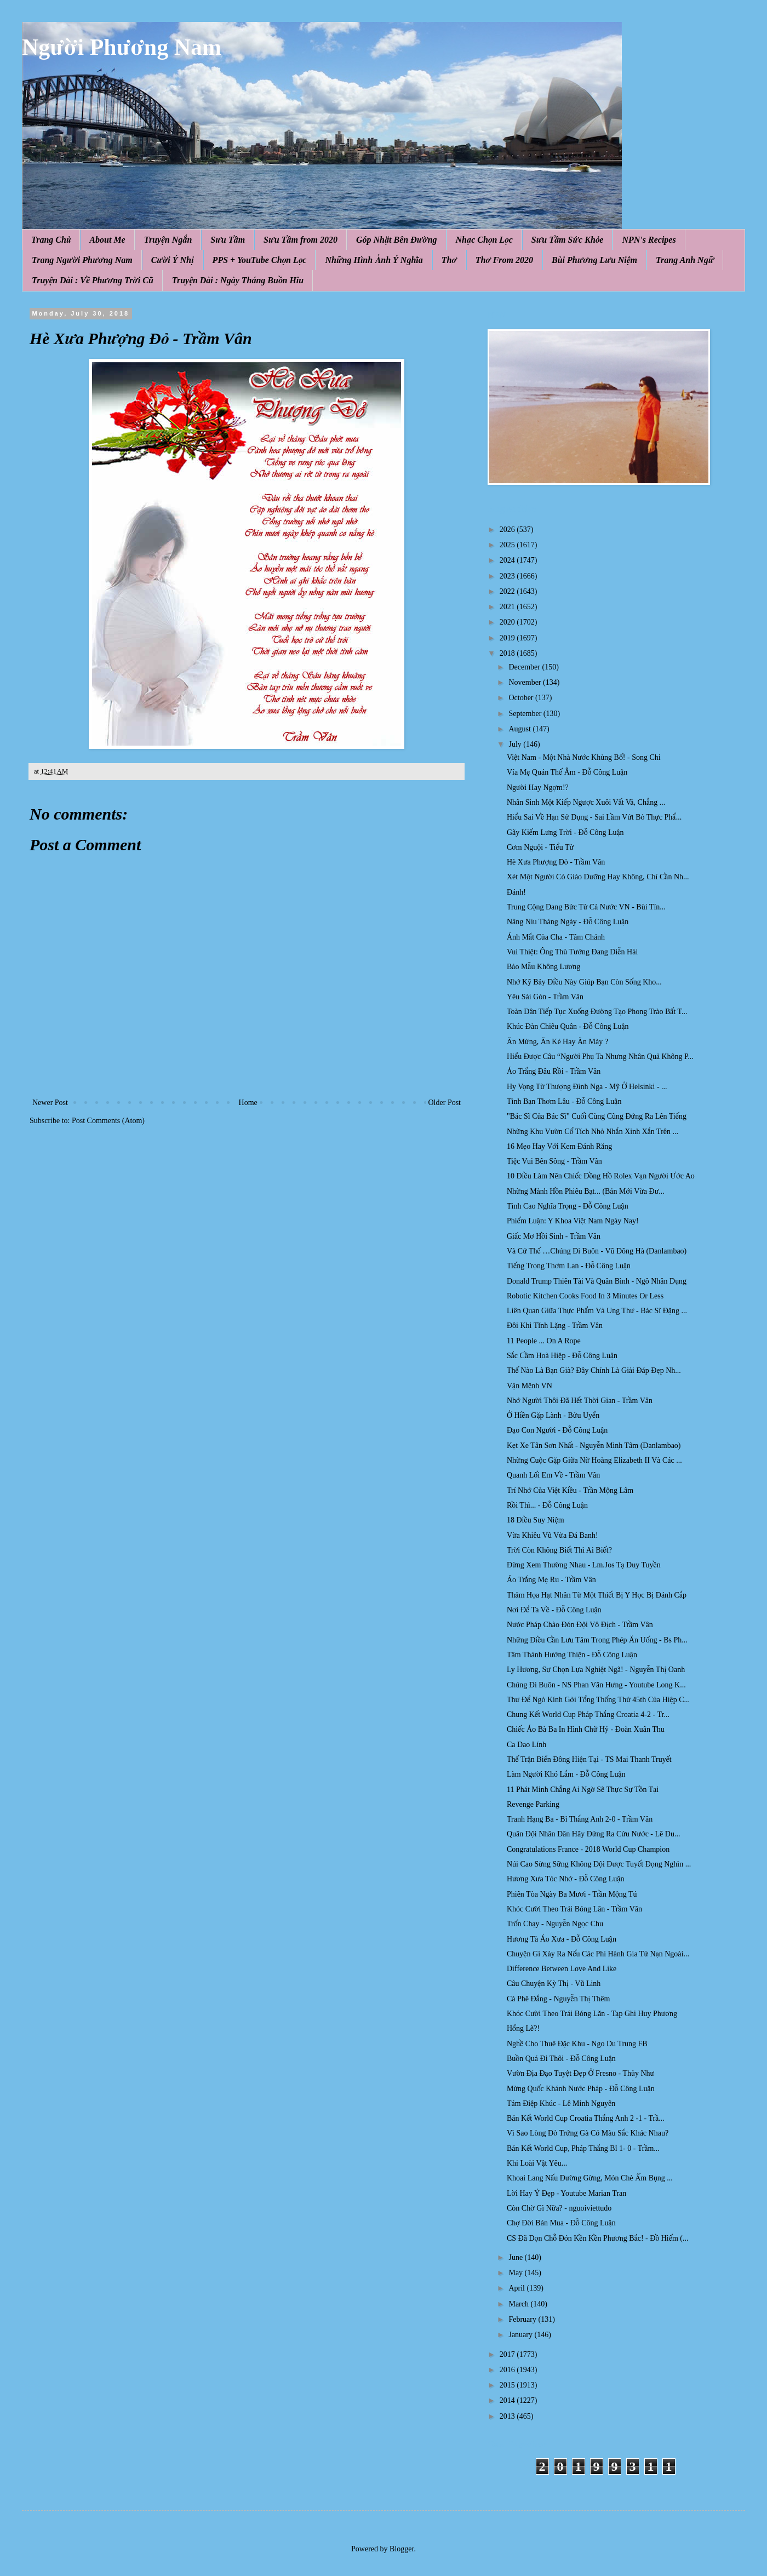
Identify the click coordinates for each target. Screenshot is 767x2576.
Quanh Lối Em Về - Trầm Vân (553, 1475)
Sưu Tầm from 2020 (300, 239)
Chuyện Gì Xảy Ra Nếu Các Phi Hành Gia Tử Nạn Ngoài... (598, 1954)
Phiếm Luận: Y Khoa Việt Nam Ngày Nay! (573, 1221)
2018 (508, 653)
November (525, 682)
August (520, 729)
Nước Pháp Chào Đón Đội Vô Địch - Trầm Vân (580, 1625)
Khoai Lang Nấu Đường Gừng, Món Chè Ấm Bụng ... (590, 2178)
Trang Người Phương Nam (82, 260)
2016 (508, 2370)
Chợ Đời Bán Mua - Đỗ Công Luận (561, 2223)
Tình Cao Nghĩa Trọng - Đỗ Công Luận (567, 1206)
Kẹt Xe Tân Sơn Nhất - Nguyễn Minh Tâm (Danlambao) (594, 1445)
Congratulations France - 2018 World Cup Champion (588, 1849)
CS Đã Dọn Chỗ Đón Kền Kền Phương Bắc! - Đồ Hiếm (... (598, 2238)
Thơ (449, 260)
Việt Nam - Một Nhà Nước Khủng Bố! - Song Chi (584, 757)
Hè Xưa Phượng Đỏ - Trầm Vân (556, 862)
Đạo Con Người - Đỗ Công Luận (557, 1430)
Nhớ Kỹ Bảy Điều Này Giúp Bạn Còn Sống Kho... (584, 982)
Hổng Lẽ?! (523, 2028)
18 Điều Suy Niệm (535, 1520)
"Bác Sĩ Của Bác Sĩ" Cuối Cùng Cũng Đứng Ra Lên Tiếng (596, 1116)
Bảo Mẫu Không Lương (543, 967)
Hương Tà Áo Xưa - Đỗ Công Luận (561, 1939)
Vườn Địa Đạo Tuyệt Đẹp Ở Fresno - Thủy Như (580, 2073)
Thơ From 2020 (504, 260)
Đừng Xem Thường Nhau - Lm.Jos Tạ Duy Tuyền (584, 1565)
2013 (508, 2416)
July (515, 744)
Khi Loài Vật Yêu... (537, 2163)
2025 (508, 545)
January (521, 2335)
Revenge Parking (533, 1804)
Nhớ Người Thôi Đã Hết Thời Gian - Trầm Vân (579, 1400)
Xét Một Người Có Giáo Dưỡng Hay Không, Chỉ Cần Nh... (598, 877)
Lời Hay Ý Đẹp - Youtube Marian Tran (566, 2193)
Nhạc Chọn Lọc (484, 239)
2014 (508, 2400)
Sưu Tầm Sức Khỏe (567, 239)
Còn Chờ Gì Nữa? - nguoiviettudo (559, 2208)
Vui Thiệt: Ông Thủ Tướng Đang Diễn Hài (572, 952)
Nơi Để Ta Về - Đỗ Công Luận (554, 1610)
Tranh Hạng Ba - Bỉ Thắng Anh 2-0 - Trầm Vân (579, 1819)
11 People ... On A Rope (544, 1341)
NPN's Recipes (649, 239)
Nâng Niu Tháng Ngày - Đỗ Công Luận (567, 922)
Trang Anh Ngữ (685, 260)
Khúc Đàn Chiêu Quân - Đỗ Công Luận (568, 1026)
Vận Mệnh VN (529, 1386)
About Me (107, 239)
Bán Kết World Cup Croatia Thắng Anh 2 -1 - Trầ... (586, 2118)
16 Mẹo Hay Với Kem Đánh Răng (559, 1146)
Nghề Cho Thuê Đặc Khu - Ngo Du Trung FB (577, 2044)
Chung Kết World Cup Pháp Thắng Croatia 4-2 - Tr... (588, 1714)
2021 (508, 607)
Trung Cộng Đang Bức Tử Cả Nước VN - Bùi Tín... (586, 907)
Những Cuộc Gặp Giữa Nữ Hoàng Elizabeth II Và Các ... (594, 1460)
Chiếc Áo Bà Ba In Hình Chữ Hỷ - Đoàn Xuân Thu (586, 1729)
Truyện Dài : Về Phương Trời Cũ (92, 280)
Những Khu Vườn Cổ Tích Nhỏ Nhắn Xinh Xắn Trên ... (592, 1131)
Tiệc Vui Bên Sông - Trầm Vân (554, 1161)
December (525, 667)
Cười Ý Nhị (172, 260)
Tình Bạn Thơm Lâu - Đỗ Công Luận (564, 1101)
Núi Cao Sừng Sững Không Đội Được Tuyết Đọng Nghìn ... (599, 1864)
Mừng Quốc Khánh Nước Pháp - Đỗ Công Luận (581, 2089)
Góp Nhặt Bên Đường (396, 239)
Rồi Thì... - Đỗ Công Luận (547, 1505)
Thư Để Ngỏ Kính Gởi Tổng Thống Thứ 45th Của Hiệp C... (598, 1700)
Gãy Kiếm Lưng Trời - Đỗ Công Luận (565, 832)
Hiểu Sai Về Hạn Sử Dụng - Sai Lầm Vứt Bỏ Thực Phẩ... (594, 817)
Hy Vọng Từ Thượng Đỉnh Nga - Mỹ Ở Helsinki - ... (587, 1087)
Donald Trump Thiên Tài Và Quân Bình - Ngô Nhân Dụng (596, 1281)
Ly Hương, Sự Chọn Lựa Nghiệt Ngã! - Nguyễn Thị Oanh (596, 1669)
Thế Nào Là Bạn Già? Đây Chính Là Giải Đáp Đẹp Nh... (594, 1370)
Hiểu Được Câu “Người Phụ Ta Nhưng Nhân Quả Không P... (600, 1056)
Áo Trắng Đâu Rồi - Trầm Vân (553, 1071)
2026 (508, 529)
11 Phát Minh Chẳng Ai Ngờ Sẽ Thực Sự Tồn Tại (583, 1789)
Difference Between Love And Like (561, 1969)
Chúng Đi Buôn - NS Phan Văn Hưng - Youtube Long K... (596, 1685)
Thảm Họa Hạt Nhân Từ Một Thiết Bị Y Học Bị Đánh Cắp (596, 1595)
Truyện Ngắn (168, 239)
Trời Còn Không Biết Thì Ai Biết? (559, 1550)
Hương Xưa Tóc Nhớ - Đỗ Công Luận (565, 1879)
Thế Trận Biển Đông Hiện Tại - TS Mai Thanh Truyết (589, 1759)
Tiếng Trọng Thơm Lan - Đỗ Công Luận (569, 1266)
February (523, 2319)
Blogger (402, 2549)
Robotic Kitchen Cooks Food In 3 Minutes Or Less (585, 1296)
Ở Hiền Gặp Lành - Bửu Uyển (553, 1415)
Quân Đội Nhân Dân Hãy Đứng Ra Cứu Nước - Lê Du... (593, 1834)
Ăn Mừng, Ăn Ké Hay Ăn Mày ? (557, 1042)
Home (248, 1102)
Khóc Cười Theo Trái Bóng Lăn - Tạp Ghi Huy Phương (592, 2014)
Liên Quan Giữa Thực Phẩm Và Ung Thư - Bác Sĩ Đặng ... (597, 1311)
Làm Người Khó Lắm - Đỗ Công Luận (566, 1774)
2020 (508, 622)
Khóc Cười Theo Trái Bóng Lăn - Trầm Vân (574, 1909)
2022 (508, 591)
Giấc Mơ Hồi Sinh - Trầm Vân (553, 1236)
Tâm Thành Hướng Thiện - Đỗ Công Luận (572, 1655)
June (516, 2257)
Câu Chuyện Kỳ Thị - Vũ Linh (553, 1983)
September (525, 713)
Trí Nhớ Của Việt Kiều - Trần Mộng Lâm (570, 1490)
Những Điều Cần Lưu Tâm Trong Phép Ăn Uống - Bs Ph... (597, 1640)
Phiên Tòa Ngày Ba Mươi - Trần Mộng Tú (572, 1894)
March (519, 2304)
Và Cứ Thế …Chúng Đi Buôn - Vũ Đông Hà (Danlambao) (596, 1251)
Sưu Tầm (227, 239)
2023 (508, 576)
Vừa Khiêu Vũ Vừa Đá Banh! (552, 1535)
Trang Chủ (51, 239)
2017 (508, 2354)
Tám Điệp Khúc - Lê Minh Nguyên (561, 2103)
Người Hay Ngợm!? (538, 787)
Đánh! (516, 892)
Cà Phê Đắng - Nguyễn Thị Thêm (558, 1999)
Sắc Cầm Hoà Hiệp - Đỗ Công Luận (562, 1356)
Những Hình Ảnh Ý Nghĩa (373, 260)
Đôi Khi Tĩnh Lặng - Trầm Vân (555, 1325)
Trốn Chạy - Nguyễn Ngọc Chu (555, 1924)
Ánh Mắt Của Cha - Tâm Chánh (556, 937)
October (521, 698)
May (516, 2273)
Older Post (444, 1102)
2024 (508, 560)
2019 (508, 638)
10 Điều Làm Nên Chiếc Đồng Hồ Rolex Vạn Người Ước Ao (601, 1176)
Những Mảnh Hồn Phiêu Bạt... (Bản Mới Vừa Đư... (586, 1191)
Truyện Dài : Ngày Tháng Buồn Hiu (238, 280)
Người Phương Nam (121, 47)
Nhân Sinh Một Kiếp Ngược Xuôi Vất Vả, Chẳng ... (586, 802)
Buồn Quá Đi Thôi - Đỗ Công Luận (561, 2058)
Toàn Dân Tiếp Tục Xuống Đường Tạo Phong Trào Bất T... (597, 1011)
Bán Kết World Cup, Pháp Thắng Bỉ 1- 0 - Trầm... (583, 2148)
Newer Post (50, 1102)
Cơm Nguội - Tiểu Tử (540, 847)
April (517, 2288)
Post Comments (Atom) (108, 1121)
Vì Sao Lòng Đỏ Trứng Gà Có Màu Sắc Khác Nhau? (587, 2133)
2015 (508, 2385)
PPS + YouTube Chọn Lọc (260, 260)
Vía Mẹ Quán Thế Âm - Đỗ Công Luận (567, 772)
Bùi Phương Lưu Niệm (594, 260)
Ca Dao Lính (526, 1745)
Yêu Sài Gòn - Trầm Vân (545, 997)
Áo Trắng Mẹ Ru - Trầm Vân (551, 1580)
